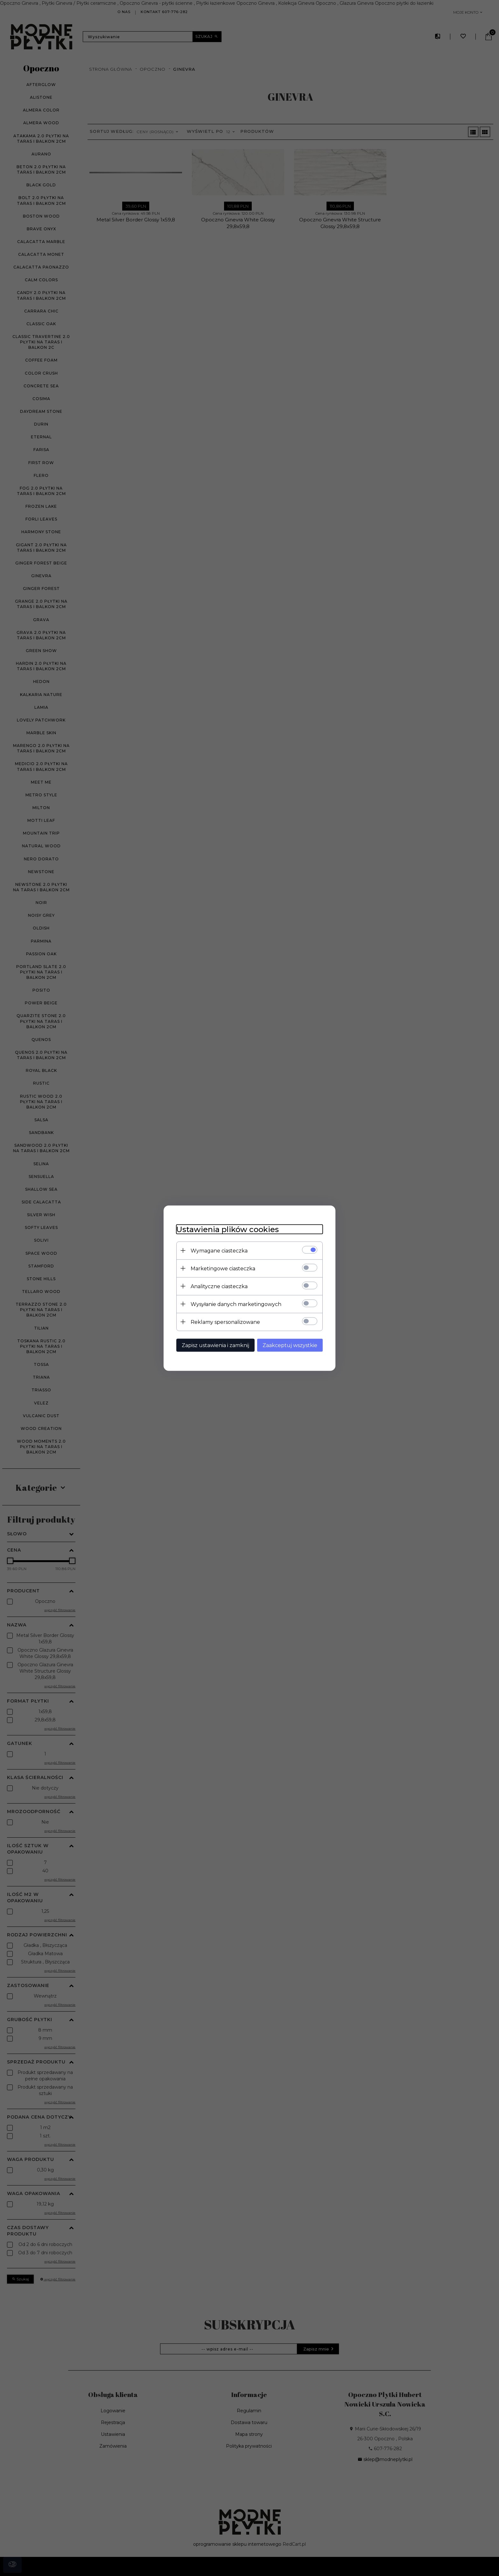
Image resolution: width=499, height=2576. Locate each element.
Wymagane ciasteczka (219, 1250)
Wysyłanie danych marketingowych (236, 1304)
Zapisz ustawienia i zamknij (215, 1345)
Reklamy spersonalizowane (225, 1322)
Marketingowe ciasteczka (223, 1268)
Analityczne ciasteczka (219, 1286)
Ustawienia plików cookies (227, 1229)
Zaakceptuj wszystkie (290, 1345)
